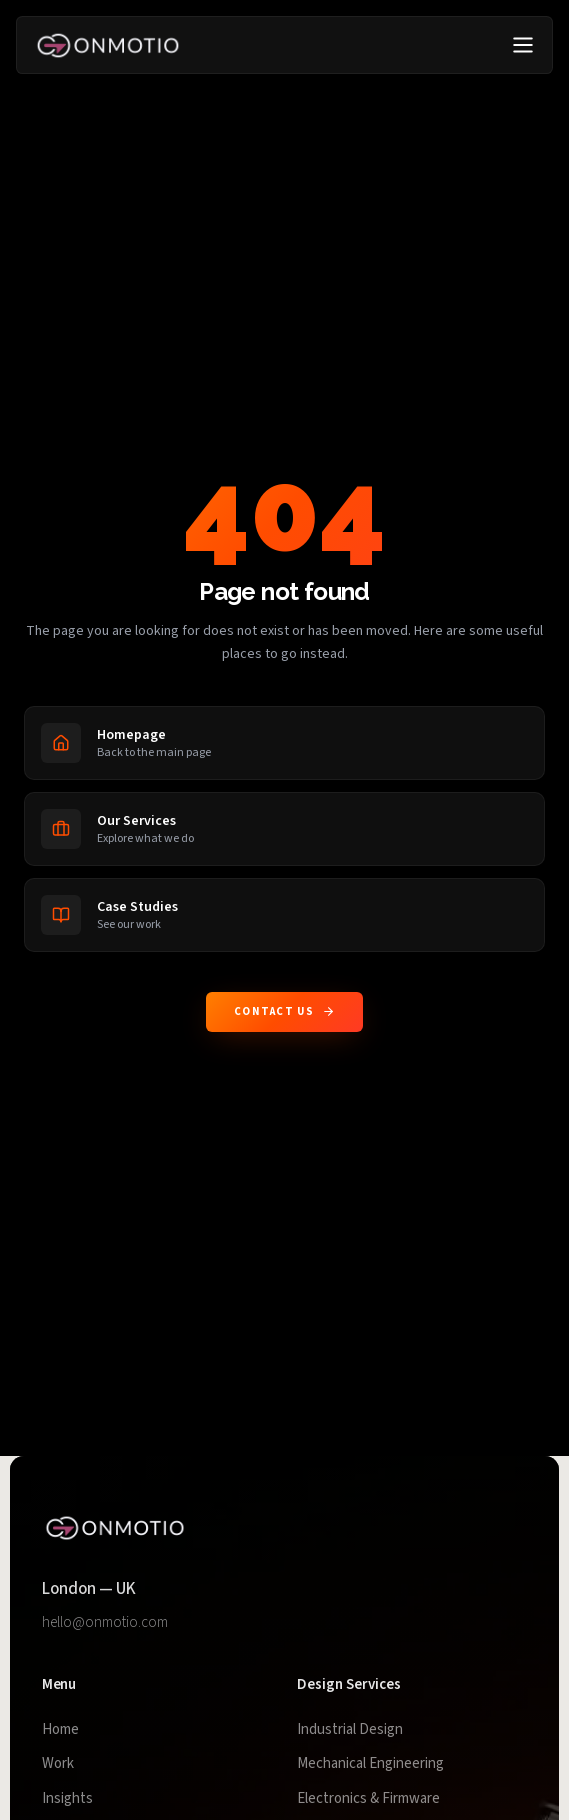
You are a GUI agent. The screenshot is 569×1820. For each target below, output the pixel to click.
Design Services (349, 1684)
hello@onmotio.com (105, 1622)
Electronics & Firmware (368, 1798)
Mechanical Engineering (370, 1763)
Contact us (284, 1011)
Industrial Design (350, 1729)
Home (60, 1729)
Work (58, 1763)
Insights (67, 1798)
